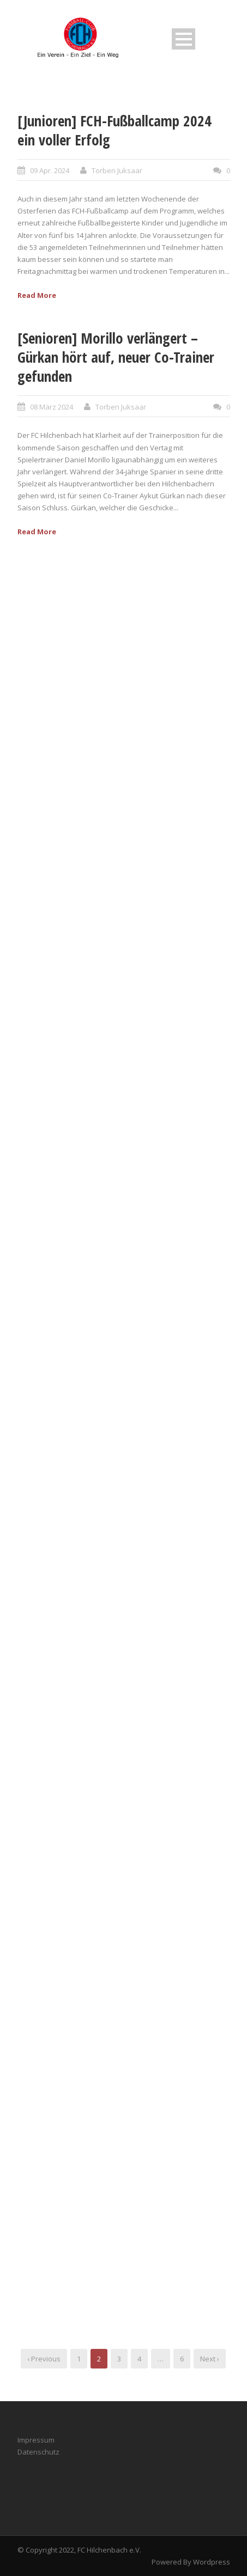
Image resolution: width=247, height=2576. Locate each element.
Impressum (36, 2440)
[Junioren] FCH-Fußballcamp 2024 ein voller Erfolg (114, 130)
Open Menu (183, 39)
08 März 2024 (51, 407)
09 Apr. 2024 (49, 170)
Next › (209, 2359)
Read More (36, 295)
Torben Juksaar (117, 170)
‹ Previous (44, 2359)
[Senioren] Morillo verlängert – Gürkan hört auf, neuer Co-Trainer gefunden (115, 357)
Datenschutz (38, 2452)
